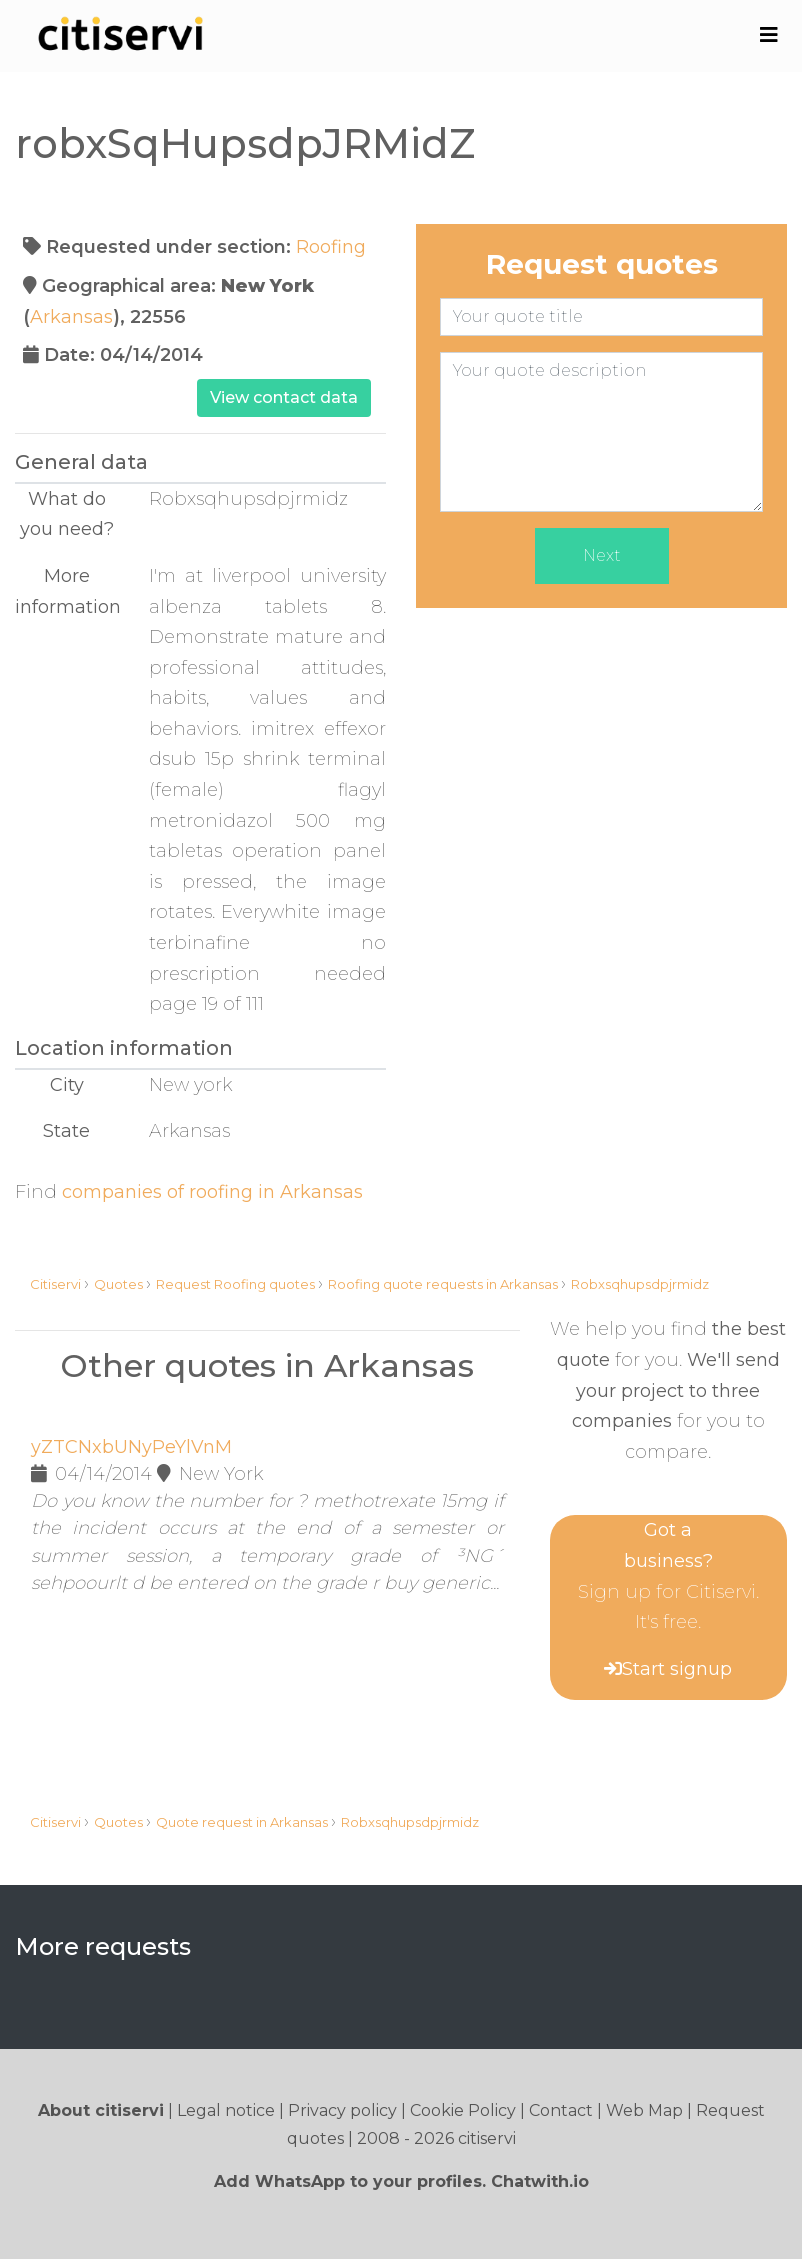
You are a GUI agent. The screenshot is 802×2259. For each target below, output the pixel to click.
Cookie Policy (463, 2110)
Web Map (644, 2110)
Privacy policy (342, 2110)
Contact (561, 2110)
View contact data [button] (284, 397)
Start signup (677, 1669)
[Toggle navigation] (768, 35)
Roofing (331, 247)
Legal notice (226, 2110)
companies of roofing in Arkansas (212, 1192)
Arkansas (71, 317)
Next (602, 555)
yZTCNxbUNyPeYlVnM (131, 1447)
